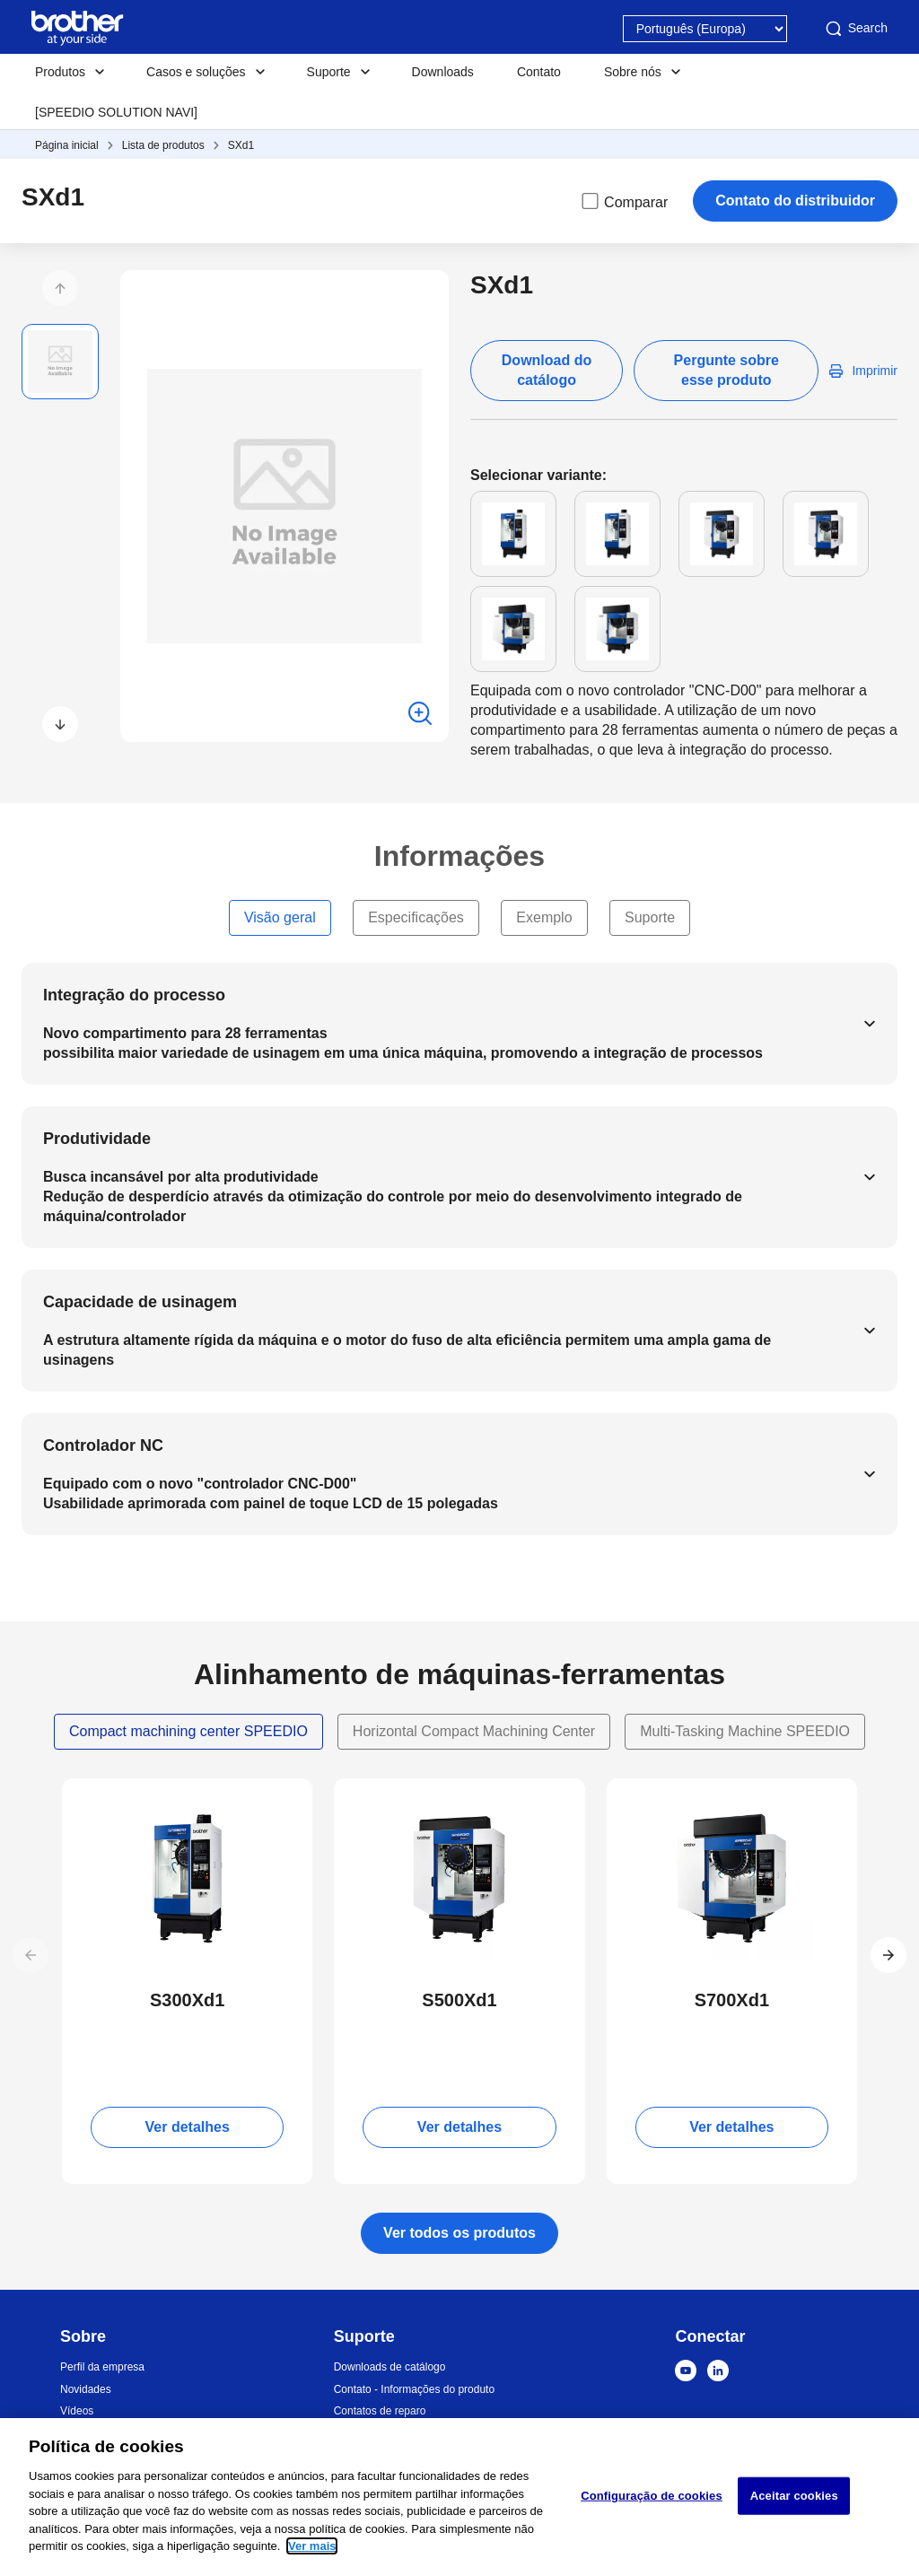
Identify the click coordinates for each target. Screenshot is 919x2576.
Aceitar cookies (794, 2495)
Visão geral (280, 917)
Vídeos (76, 2411)
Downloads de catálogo (390, 2367)
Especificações (416, 917)
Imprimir (874, 370)
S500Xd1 (459, 2000)
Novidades (85, 2389)
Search (855, 28)
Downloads (443, 72)
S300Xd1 (187, 2000)
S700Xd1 (732, 2000)
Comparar (623, 201)
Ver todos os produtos (459, 2232)
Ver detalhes (187, 2127)
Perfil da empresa (102, 2367)
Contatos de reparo (380, 2411)
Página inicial (67, 145)
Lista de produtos (163, 145)
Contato (539, 72)
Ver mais (312, 2546)
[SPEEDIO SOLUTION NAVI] (116, 112)
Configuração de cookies (651, 2495)
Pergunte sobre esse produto (726, 370)
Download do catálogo (546, 370)
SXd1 (241, 145)
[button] (60, 288)
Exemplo (544, 917)
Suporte (650, 917)
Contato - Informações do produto (414, 2389)
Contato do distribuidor (795, 200)
